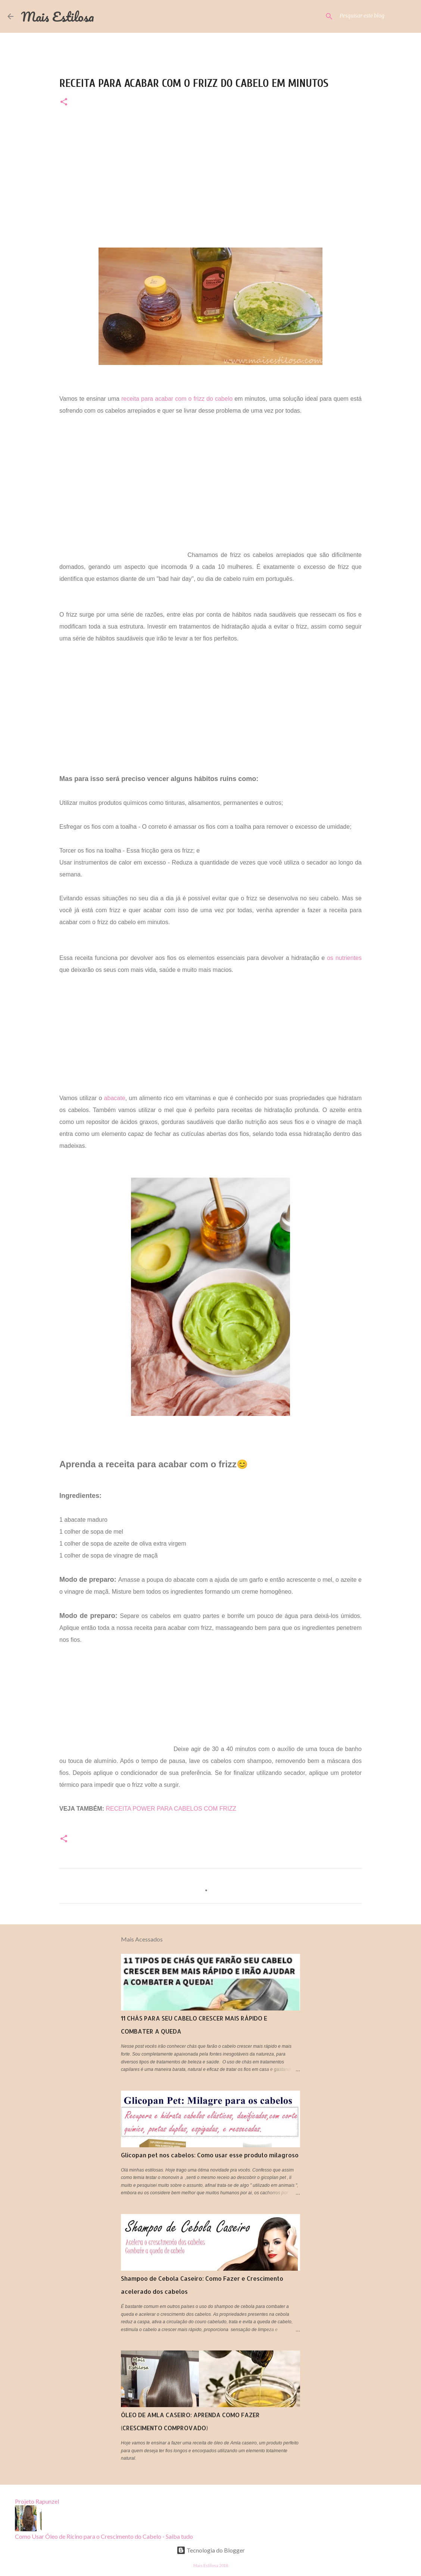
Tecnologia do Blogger (211, 2550)
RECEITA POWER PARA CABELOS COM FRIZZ (171, 1808)
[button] (63, 102)
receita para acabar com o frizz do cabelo (177, 399)
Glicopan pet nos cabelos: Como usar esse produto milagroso (210, 2155)
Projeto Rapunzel (37, 2501)
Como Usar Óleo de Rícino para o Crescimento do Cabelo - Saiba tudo (104, 2536)
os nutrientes (344, 958)
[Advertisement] (210, 171)
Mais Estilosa (57, 16)
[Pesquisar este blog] (376, 16)
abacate (114, 1098)
